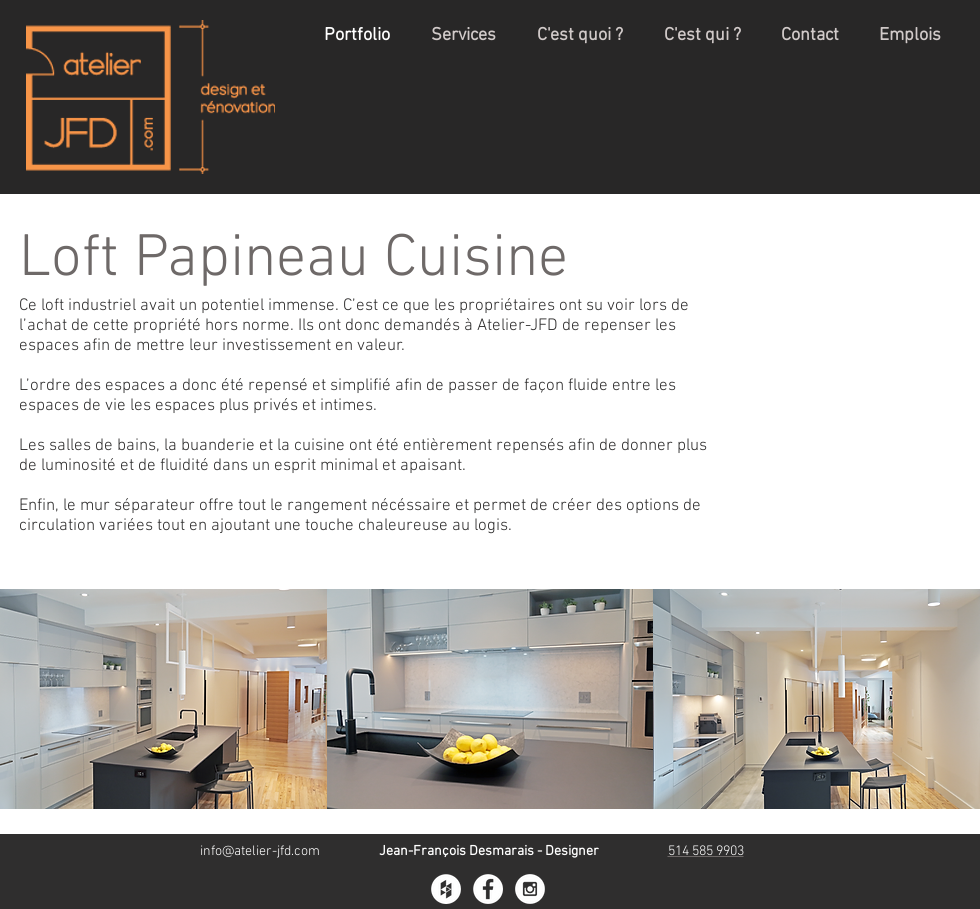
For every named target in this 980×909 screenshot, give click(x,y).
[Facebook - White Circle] (488, 889)
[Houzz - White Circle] (446, 889)
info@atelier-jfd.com (260, 851)
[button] (163, 699)
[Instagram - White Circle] (530, 889)
